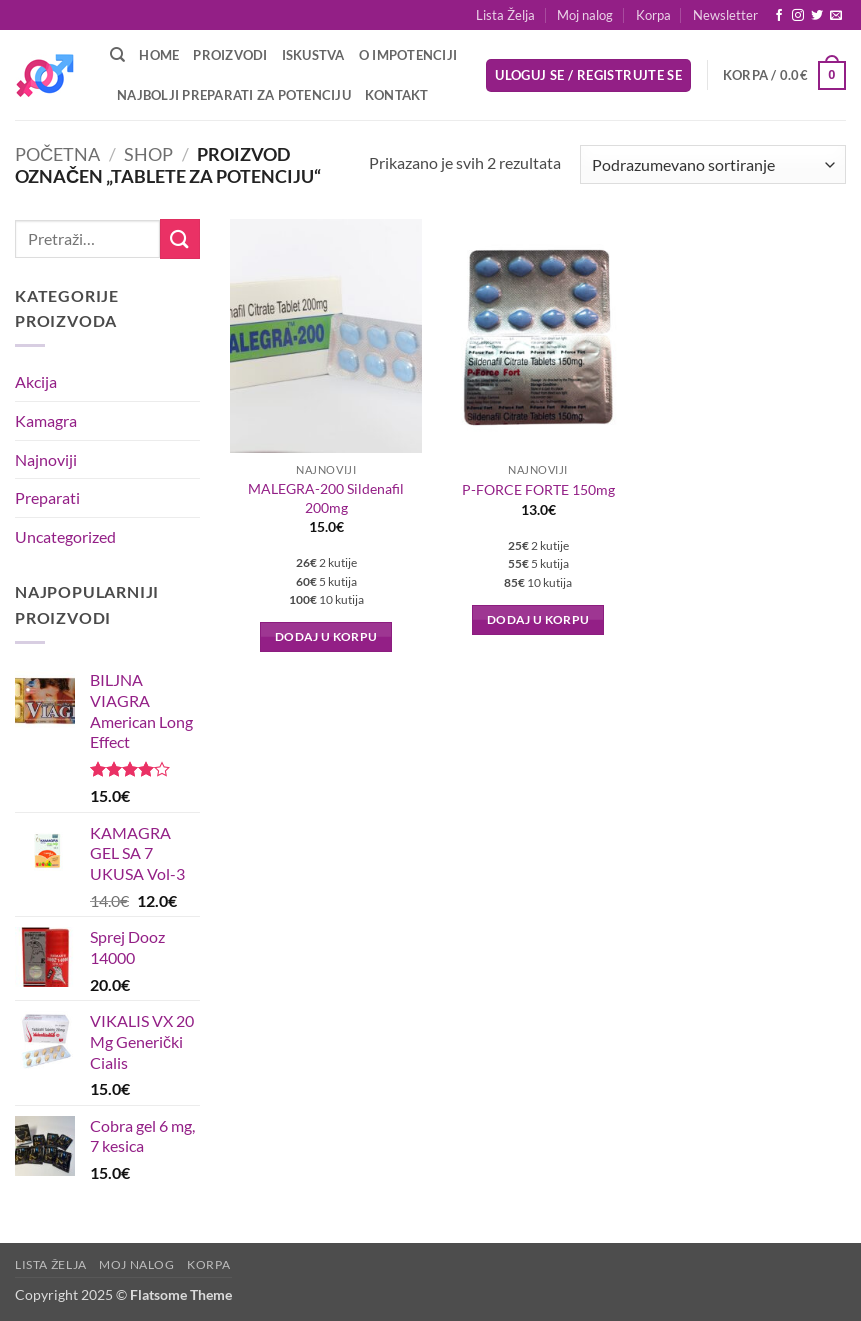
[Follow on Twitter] (817, 16)
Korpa (653, 15)
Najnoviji (46, 459)
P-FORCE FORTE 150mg (538, 489)
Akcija (36, 381)
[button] (725, 15)
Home (159, 55)
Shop (148, 154)
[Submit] (180, 238)
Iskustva (313, 55)
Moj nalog (585, 15)
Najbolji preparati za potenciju (234, 95)
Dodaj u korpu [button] (326, 636)
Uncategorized (65, 536)
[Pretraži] (117, 55)
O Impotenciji (408, 55)
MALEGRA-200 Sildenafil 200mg (326, 498)
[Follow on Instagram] (798, 16)
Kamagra (46, 420)
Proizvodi (230, 55)
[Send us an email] (836, 16)
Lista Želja (505, 15)
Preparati (47, 497)
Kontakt (397, 95)
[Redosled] (713, 164)
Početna (57, 154)
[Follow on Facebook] (779, 16)
